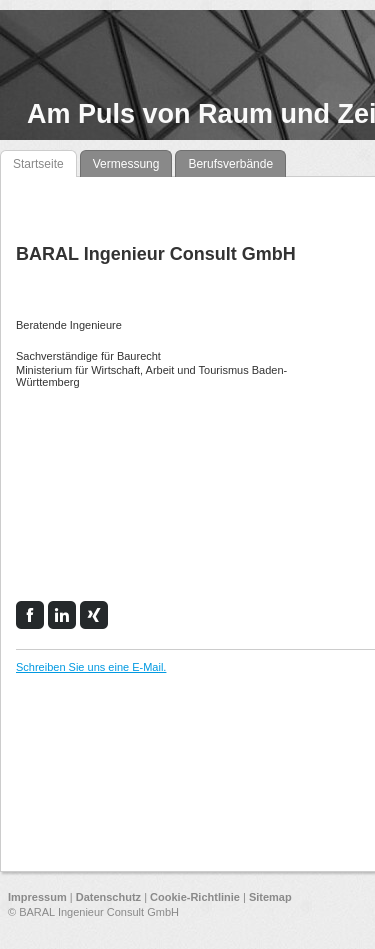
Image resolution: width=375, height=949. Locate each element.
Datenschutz (108, 897)
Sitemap (270, 897)
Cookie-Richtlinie (195, 897)
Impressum (37, 897)
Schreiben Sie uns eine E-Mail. (91, 667)
